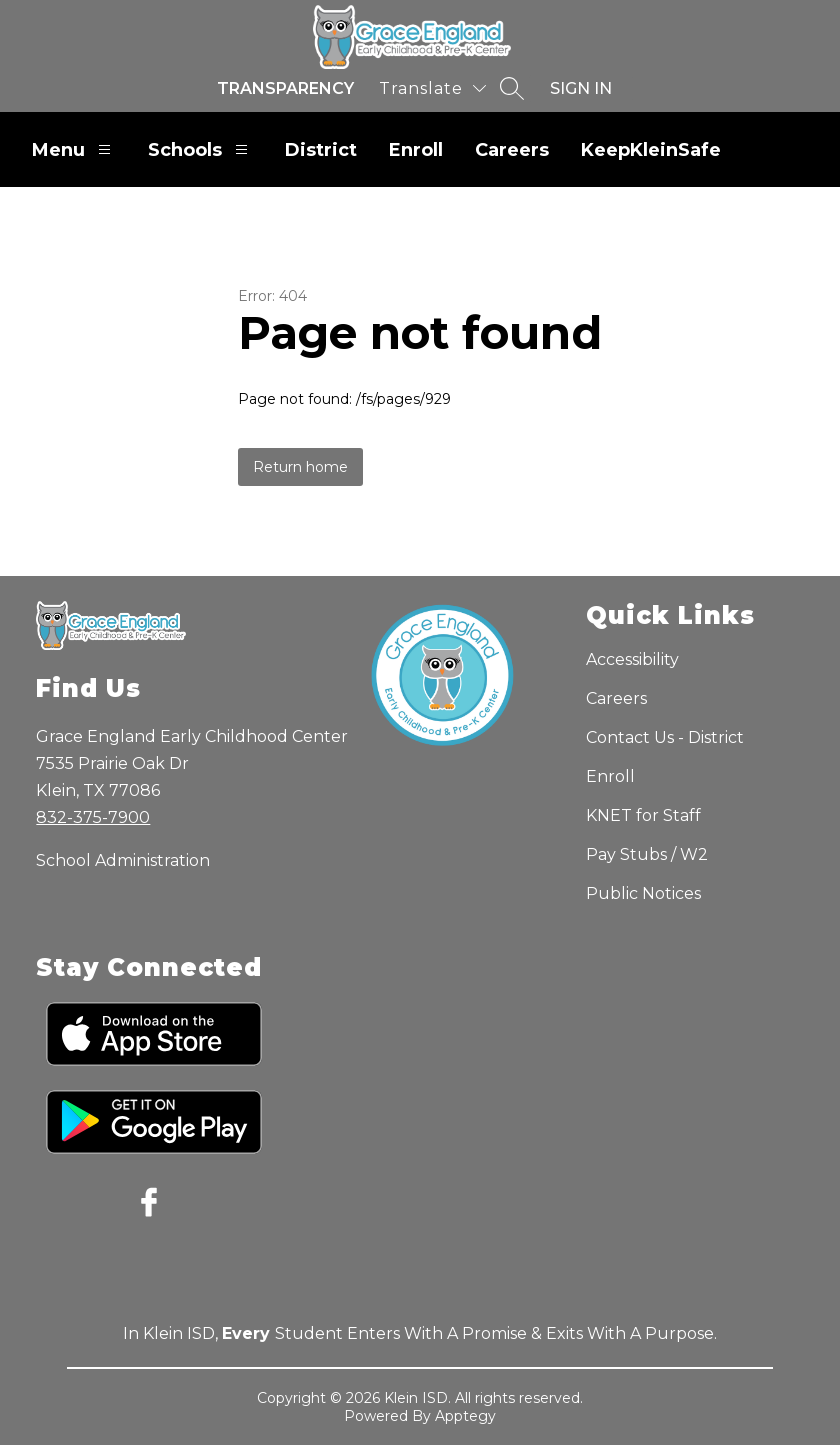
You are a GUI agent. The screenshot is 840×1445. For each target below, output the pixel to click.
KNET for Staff (643, 815)
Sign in (581, 88)
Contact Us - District (665, 737)
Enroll (416, 150)
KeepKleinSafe (651, 150)
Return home (300, 467)
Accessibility (632, 659)
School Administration (123, 860)
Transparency (285, 88)
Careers (512, 150)
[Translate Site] (432, 88)
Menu (74, 149)
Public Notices (643, 893)
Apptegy (465, 1416)
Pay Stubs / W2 (647, 854)
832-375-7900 (93, 817)
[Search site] (512, 88)
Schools (200, 149)
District (321, 150)
